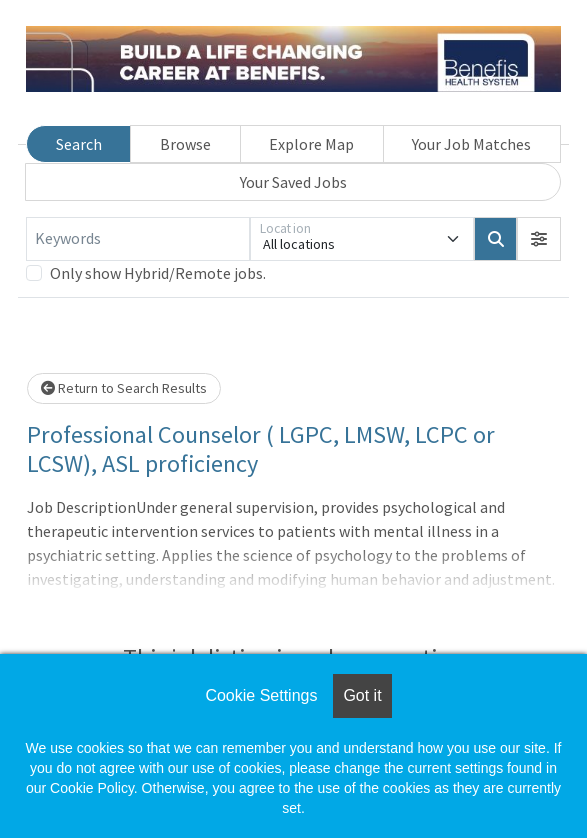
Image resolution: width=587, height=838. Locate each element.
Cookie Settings (261, 695)
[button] (539, 239)
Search (79, 144)
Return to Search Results (124, 388)
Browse (185, 144)
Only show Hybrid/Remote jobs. (158, 273)
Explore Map (311, 144)
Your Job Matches (471, 144)
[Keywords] (138, 239)
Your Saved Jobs (293, 182)
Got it (362, 695)
